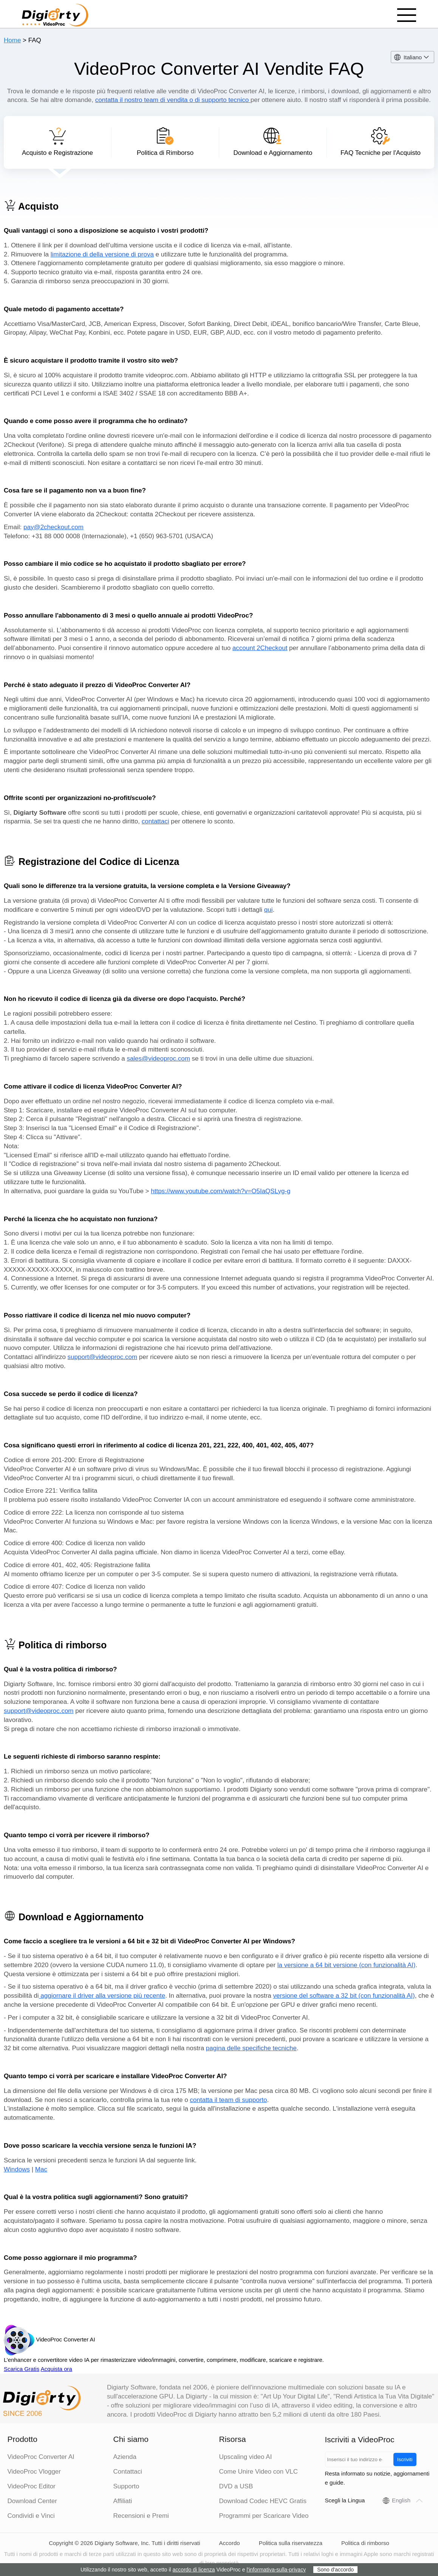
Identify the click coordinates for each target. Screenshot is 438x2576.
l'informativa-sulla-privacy (276, 2570)
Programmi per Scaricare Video (264, 2515)
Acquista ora (56, 2369)
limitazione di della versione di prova (102, 254)
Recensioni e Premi (141, 2515)
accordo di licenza (194, 2570)
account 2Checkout (260, 648)
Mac (41, 2169)
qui (268, 909)
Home (12, 40)
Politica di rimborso (365, 2543)
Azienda (124, 2456)
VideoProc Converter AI (41, 2456)
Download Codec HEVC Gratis (262, 2501)
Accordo (229, 2543)
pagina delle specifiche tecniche (251, 2048)
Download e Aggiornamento (273, 142)
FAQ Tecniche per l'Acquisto (380, 141)
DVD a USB (236, 2486)
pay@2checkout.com (53, 527)
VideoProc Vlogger (34, 2471)
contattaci (155, 821)
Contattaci (127, 2471)
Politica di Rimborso (165, 141)
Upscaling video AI (245, 2456)
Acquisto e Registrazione (57, 142)
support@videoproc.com (103, 1357)
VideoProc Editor (32, 2486)
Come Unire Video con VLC (258, 2471)
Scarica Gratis (21, 2369)
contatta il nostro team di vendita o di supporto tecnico (173, 99)
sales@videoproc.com (158, 1058)
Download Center (32, 2501)
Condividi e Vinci (31, 2515)
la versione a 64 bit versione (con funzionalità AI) (346, 1965)
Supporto (126, 2486)
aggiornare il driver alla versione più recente (102, 1995)
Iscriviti (405, 2459)
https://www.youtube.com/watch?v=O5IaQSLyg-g (220, 1191)
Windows (17, 2169)
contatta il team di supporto (228, 2099)
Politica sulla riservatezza (290, 2543)
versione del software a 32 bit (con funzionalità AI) (344, 1995)
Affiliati (122, 2501)
